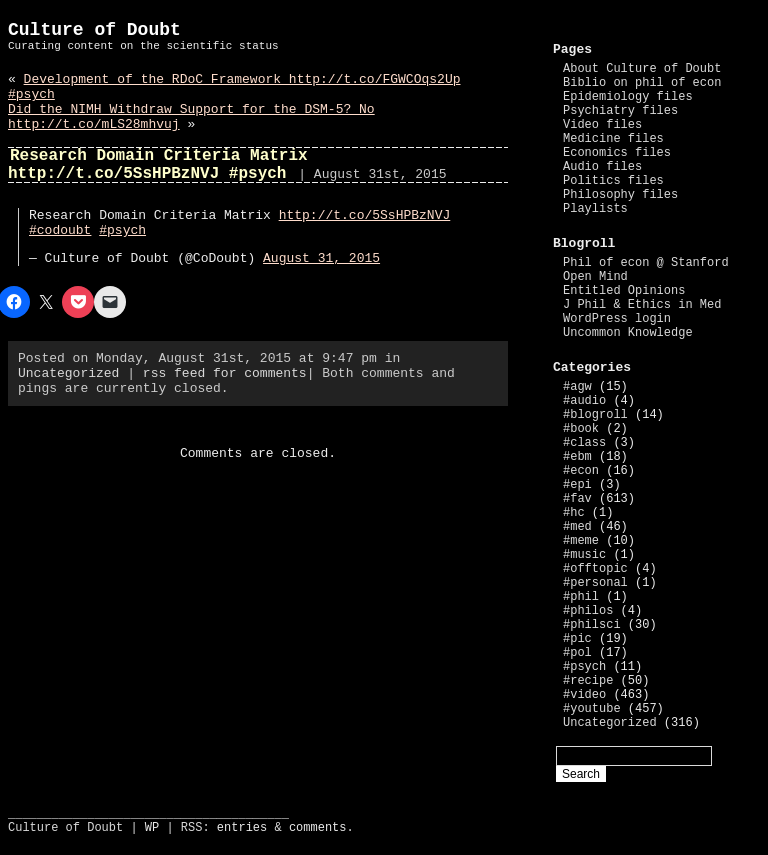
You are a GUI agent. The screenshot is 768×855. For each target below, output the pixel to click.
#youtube (592, 709)
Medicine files (613, 139)
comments (318, 828)
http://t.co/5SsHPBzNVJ (365, 215)
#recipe (588, 681)
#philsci (592, 625)
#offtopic (595, 569)
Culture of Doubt (94, 30)
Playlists (595, 209)
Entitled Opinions (624, 291)
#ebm (577, 457)
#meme (581, 541)
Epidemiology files (628, 97)
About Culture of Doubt (642, 69)
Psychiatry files (620, 111)
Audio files (602, 167)
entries (242, 828)
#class (584, 443)
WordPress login (617, 319)
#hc (574, 513)
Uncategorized (68, 373)
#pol (577, 653)
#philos (588, 611)
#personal (595, 583)
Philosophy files (620, 195)
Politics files (613, 181)
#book (581, 429)
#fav (577, 499)
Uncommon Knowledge (628, 333)
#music (584, 555)
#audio (584, 401)
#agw (577, 387)
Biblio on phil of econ (642, 83)
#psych (122, 230)
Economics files (617, 153)
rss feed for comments (225, 373)
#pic (577, 639)
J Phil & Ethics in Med (642, 305)
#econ (581, 471)
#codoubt (60, 230)
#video (584, 695)
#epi (577, 485)
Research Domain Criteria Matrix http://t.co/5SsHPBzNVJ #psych (158, 165)
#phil (581, 597)
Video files (602, 125)
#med (577, 527)
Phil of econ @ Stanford (646, 263)
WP (152, 828)
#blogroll (595, 415)
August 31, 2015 (321, 258)
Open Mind (595, 277)
